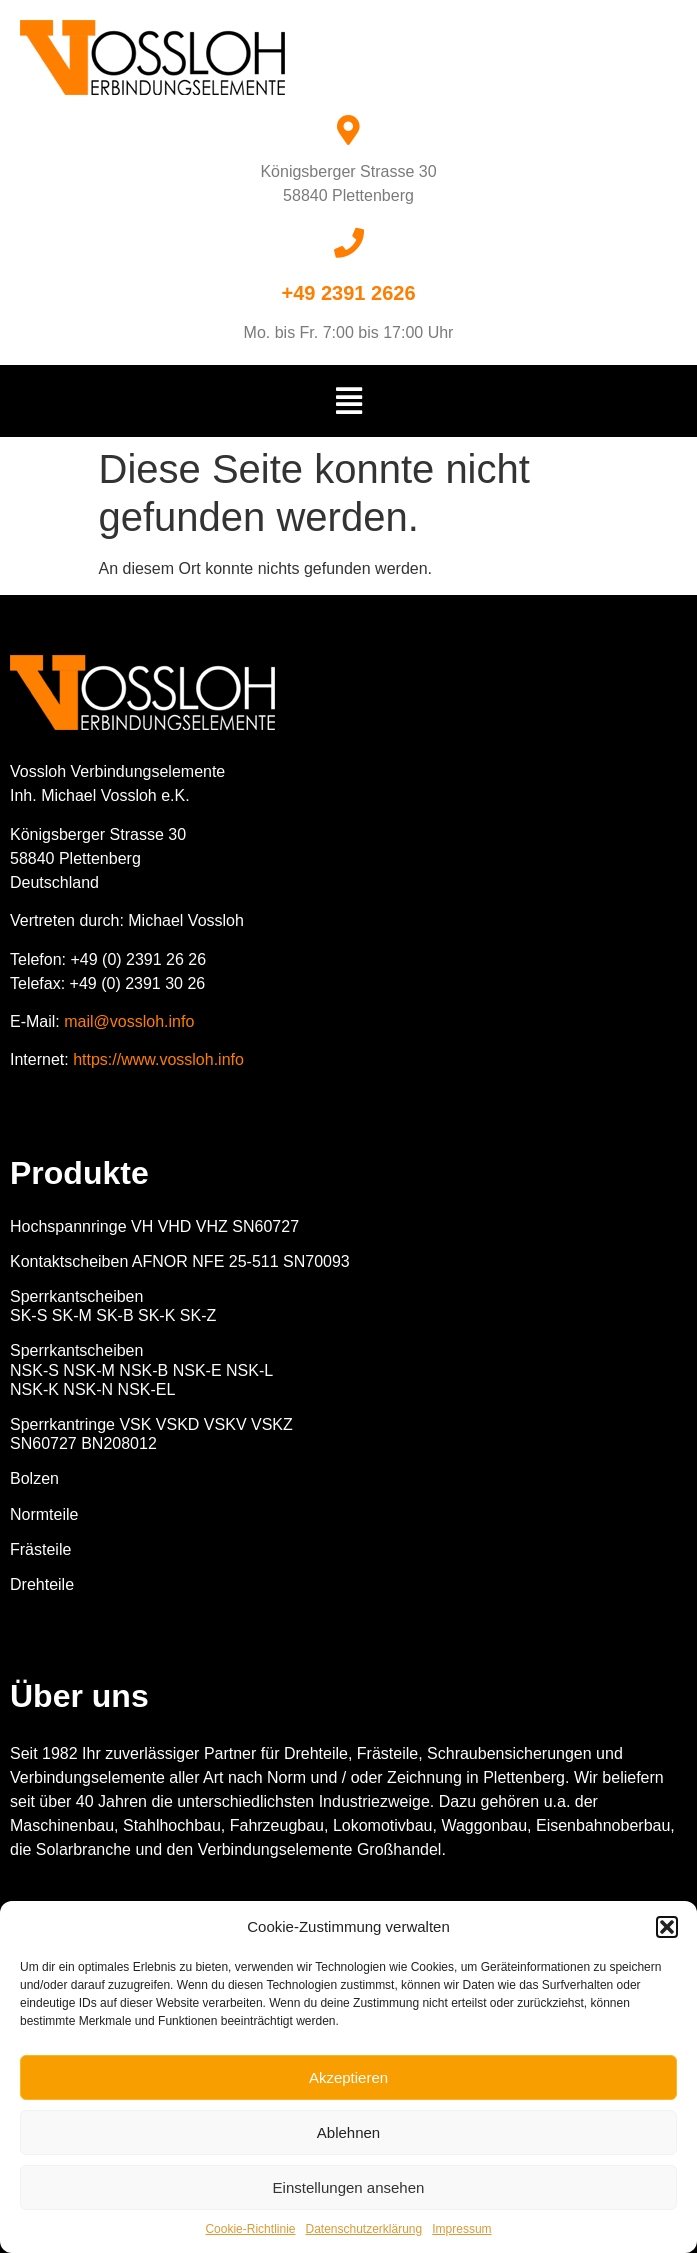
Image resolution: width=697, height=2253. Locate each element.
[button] (667, 1927)
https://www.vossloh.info (158, 1059)
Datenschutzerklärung (363, 2229)
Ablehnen (348, 2132)
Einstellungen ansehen (349, 2187)
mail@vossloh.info (129, 1021)
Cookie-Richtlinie (250, 2229)
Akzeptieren (348, 2077)
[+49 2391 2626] (349, 243)
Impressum (461, 2229)
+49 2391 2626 (348, 293)
